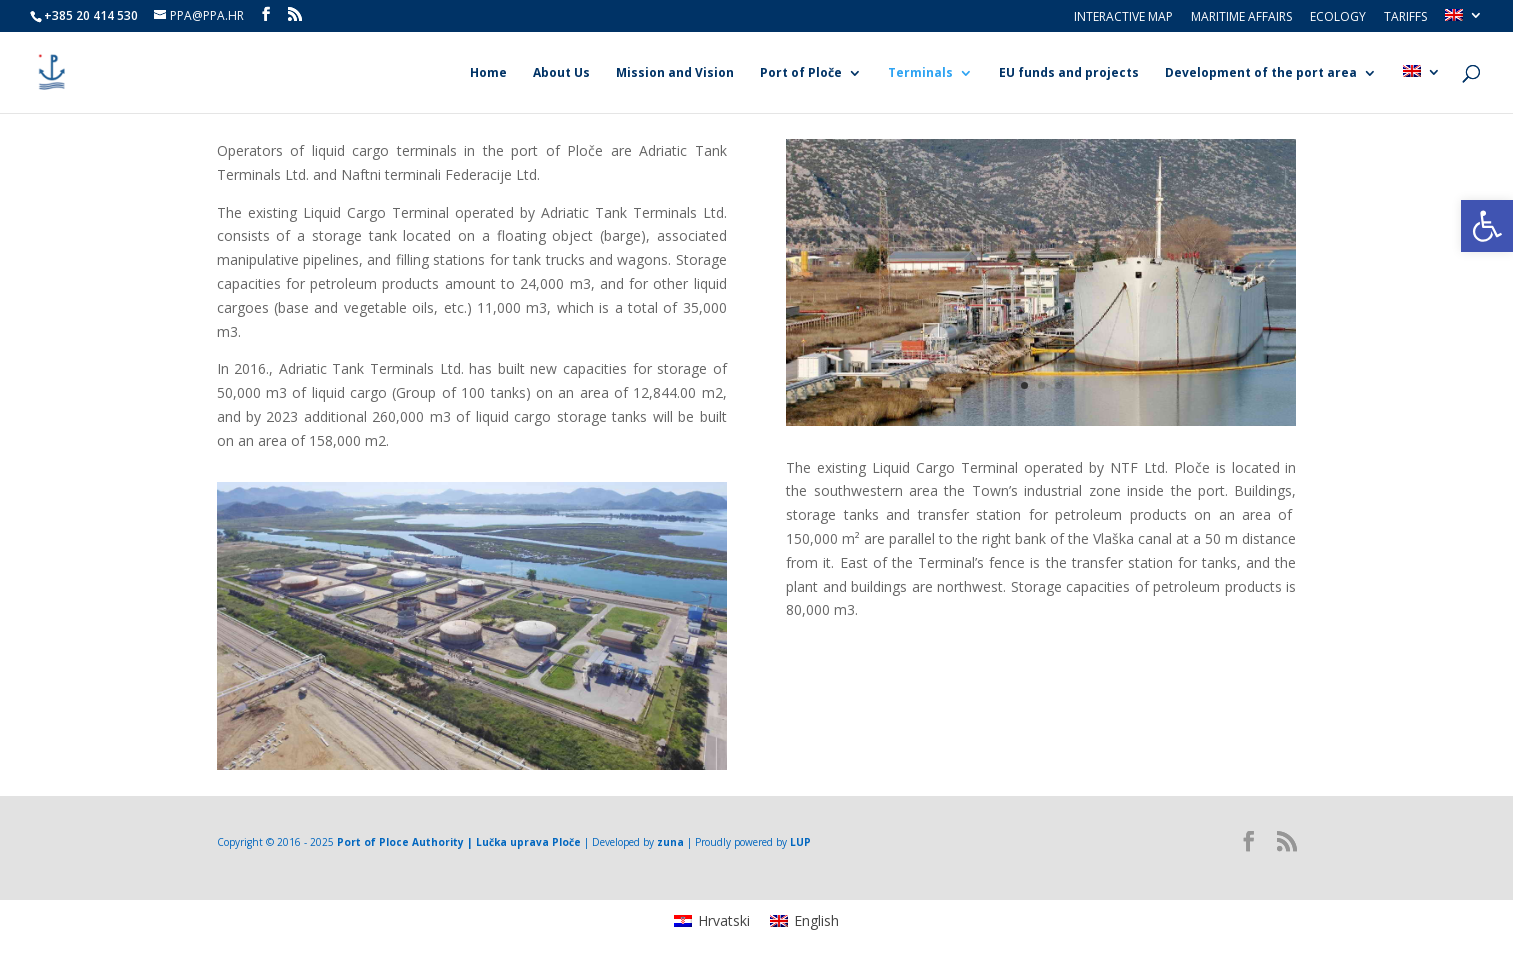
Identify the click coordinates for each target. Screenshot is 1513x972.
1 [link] (463, 729)
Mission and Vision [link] (675, 73)
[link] (1487, 226)
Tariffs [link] (1405, 18)
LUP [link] (800, 842)
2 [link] (480, 729)
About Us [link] (561, 73)
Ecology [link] (1338, 18)
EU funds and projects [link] (1069, 73)
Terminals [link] (920, 73)
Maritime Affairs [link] (1241, 18)
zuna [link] (670, 842)
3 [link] (1058, 385)
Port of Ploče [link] (801, 73)
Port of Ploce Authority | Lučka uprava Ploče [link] (459, 842)
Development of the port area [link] (1261, 73)
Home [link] (488, 73)
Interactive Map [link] (1123, 18)
